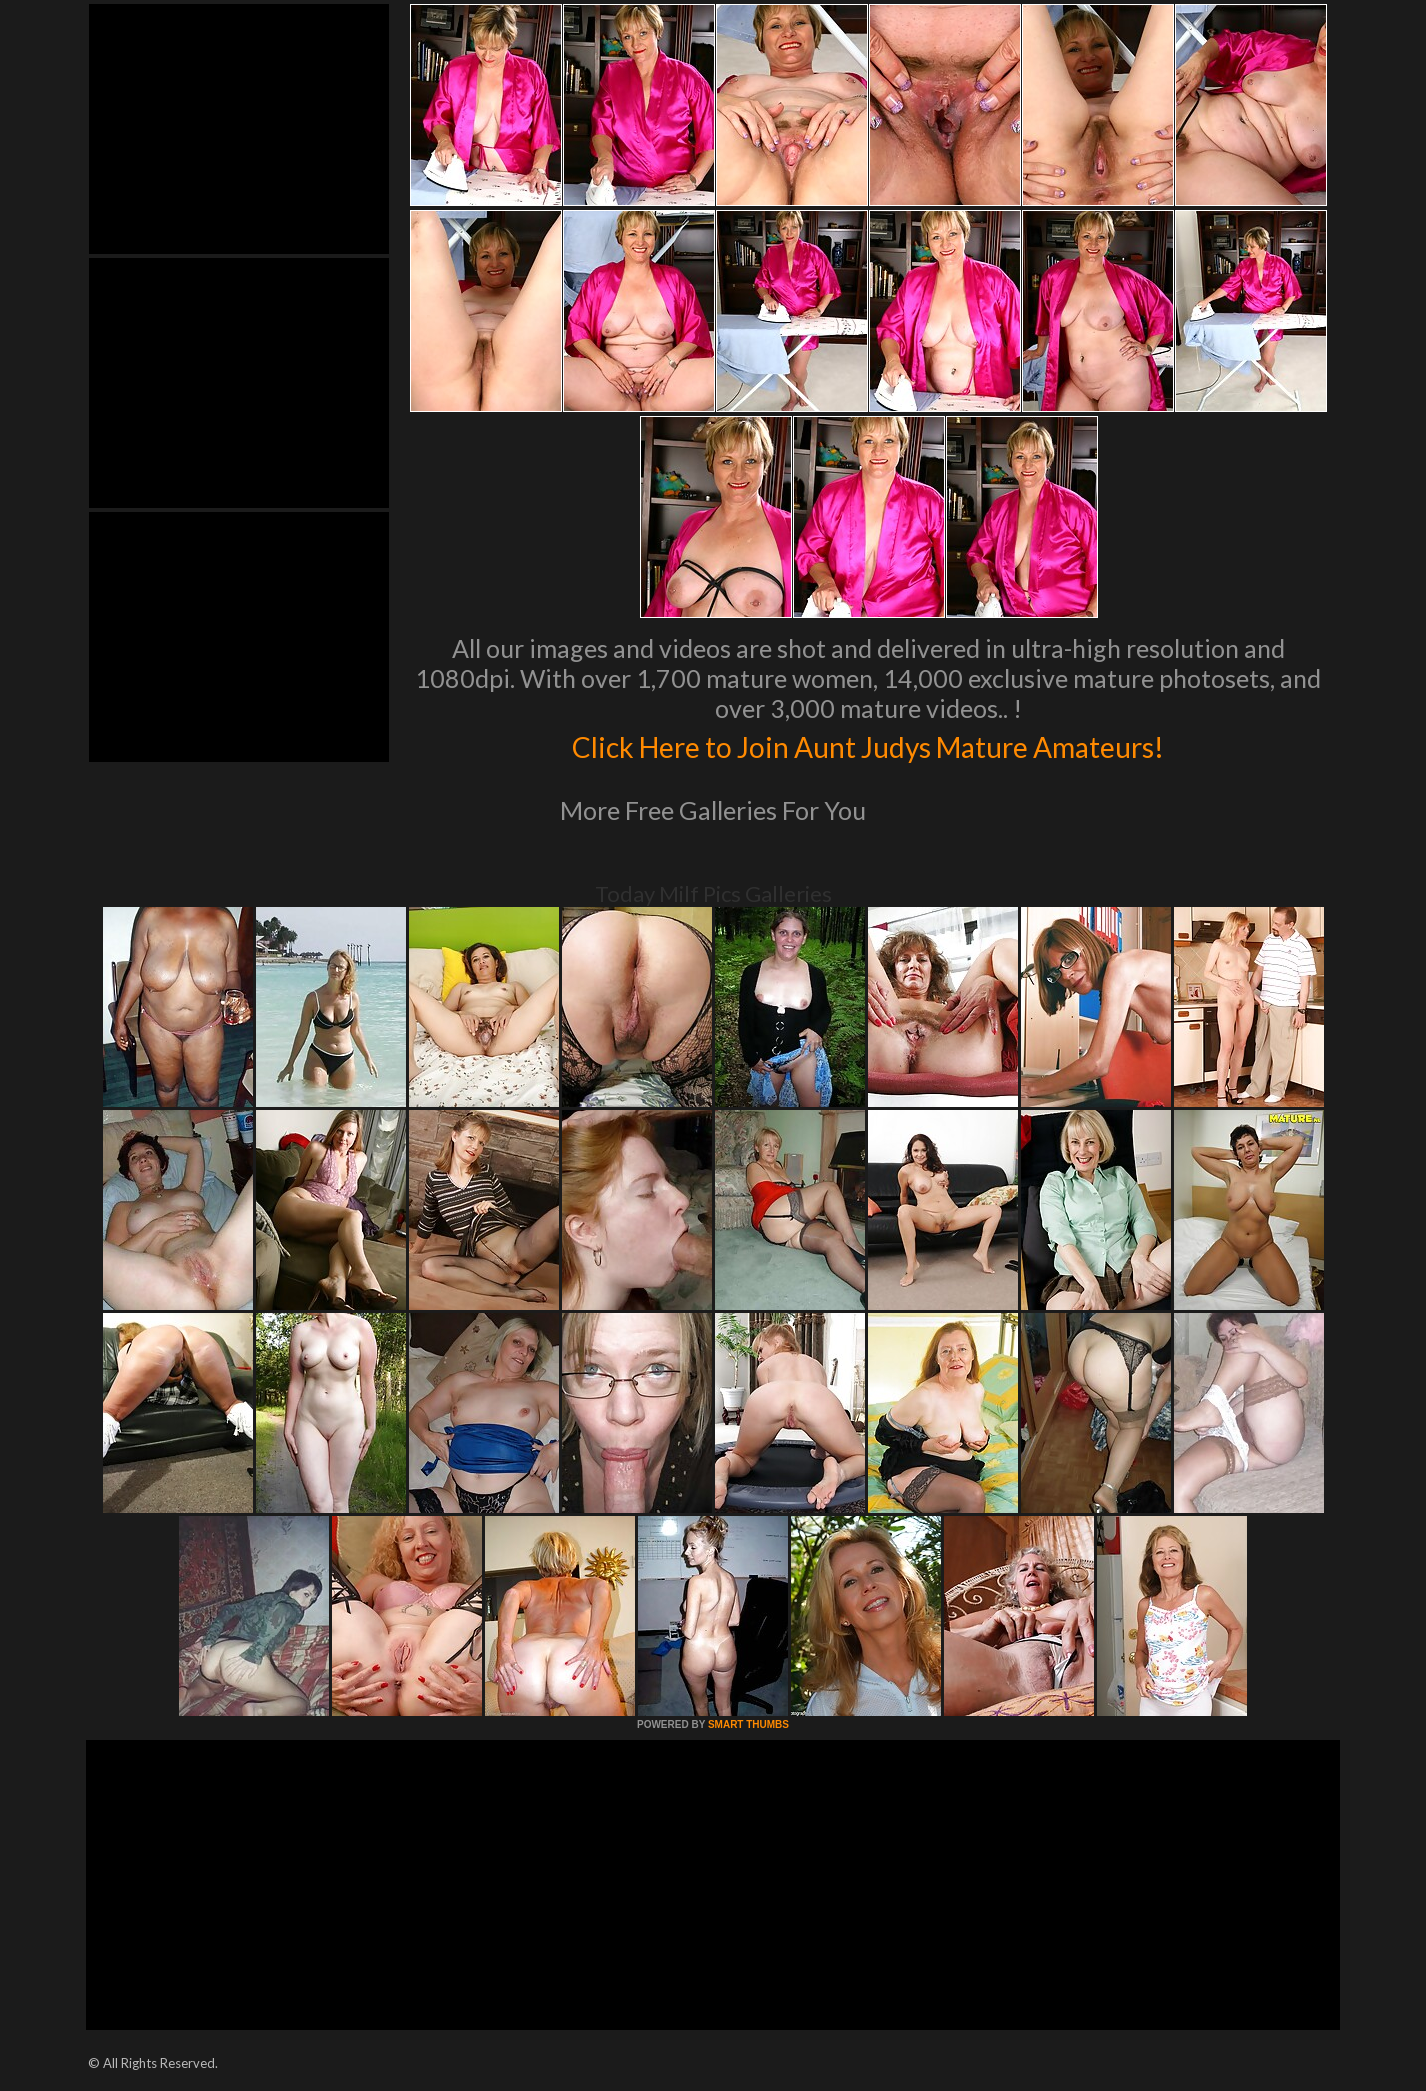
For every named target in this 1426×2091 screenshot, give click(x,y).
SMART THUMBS (748, 1724)
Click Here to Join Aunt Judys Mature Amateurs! (868, 744)
